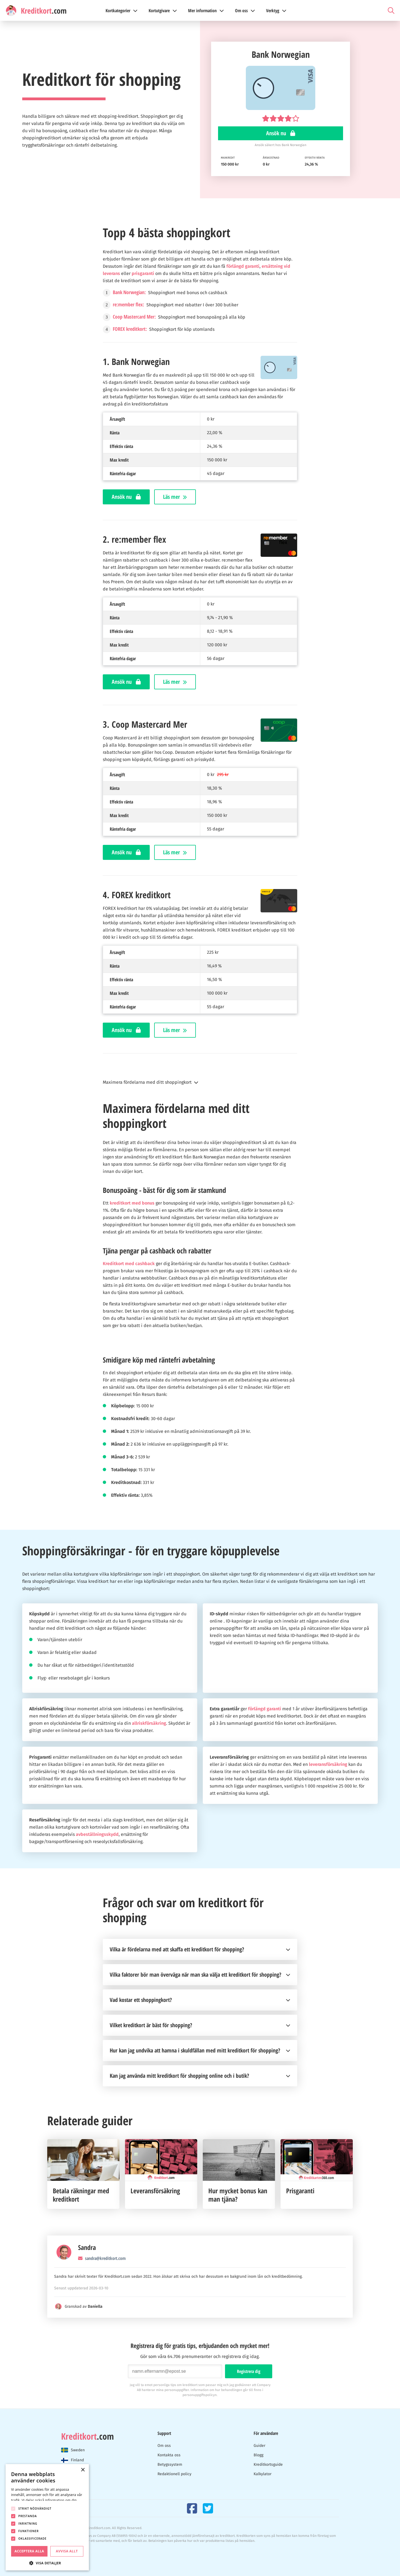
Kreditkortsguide (268, 2464)
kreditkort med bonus (132, 1203)
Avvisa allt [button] (67, 2551)
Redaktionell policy (174, 2474)
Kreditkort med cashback (129, 1263)
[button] (200, 1082)
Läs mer (175, 496)
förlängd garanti (242, 266)
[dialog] (47, 2517)
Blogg (258, 2455)
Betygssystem (170, 2464)
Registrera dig (248, 2371)
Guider (259, 2445)
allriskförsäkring (149, 1723)
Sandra (87, 2247)
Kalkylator (262, 2474)
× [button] (83, 2470)
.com (87, 2436)
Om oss (164, 2445)
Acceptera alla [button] (29, 2551)
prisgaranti (143, 273)
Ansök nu (280, 133)
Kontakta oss (169, 2455)
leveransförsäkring (328, 1764)
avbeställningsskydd (97, 1834)
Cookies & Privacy (74, 2548)
